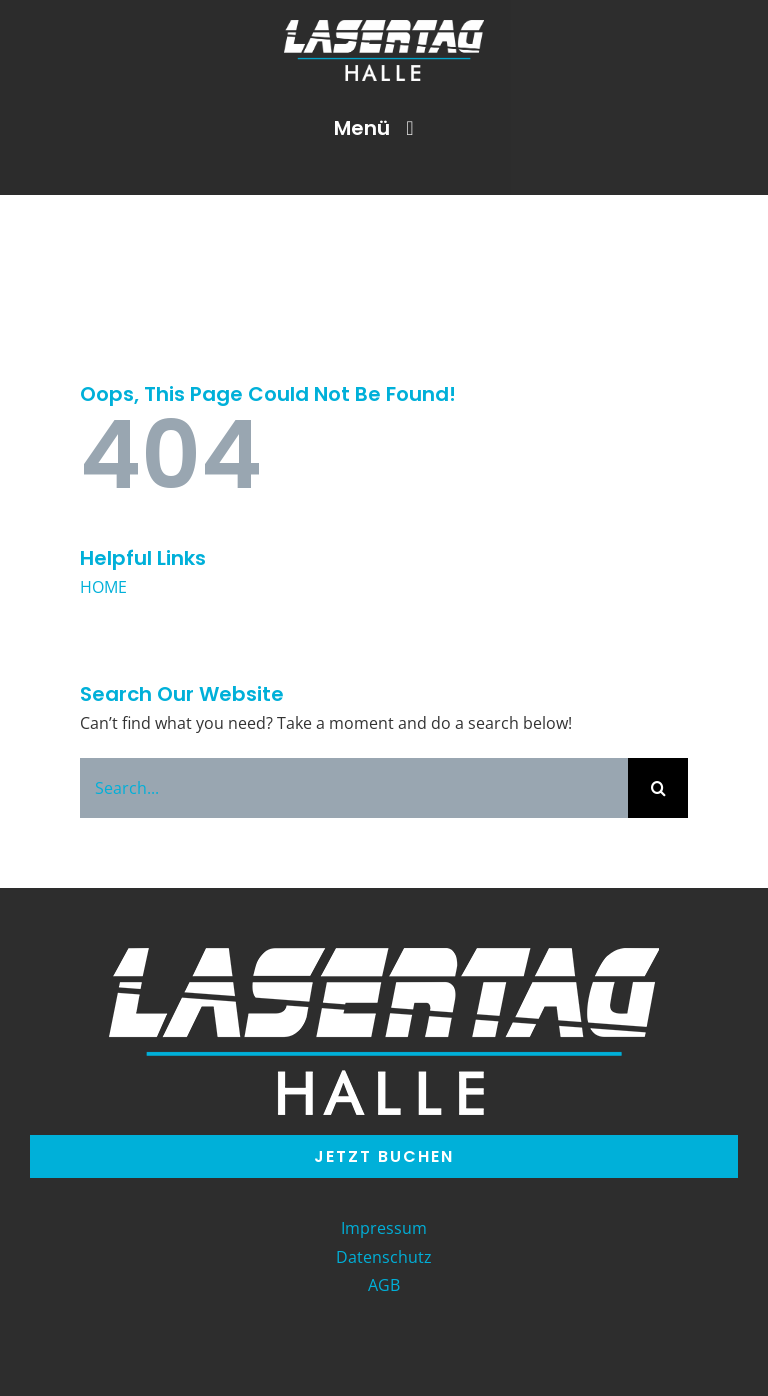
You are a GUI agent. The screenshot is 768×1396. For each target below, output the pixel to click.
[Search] (658, 788)
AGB (384, 1285)
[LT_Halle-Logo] (384, 26)
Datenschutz (384, 1257)
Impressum (384, 1228)
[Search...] (354, 788)
